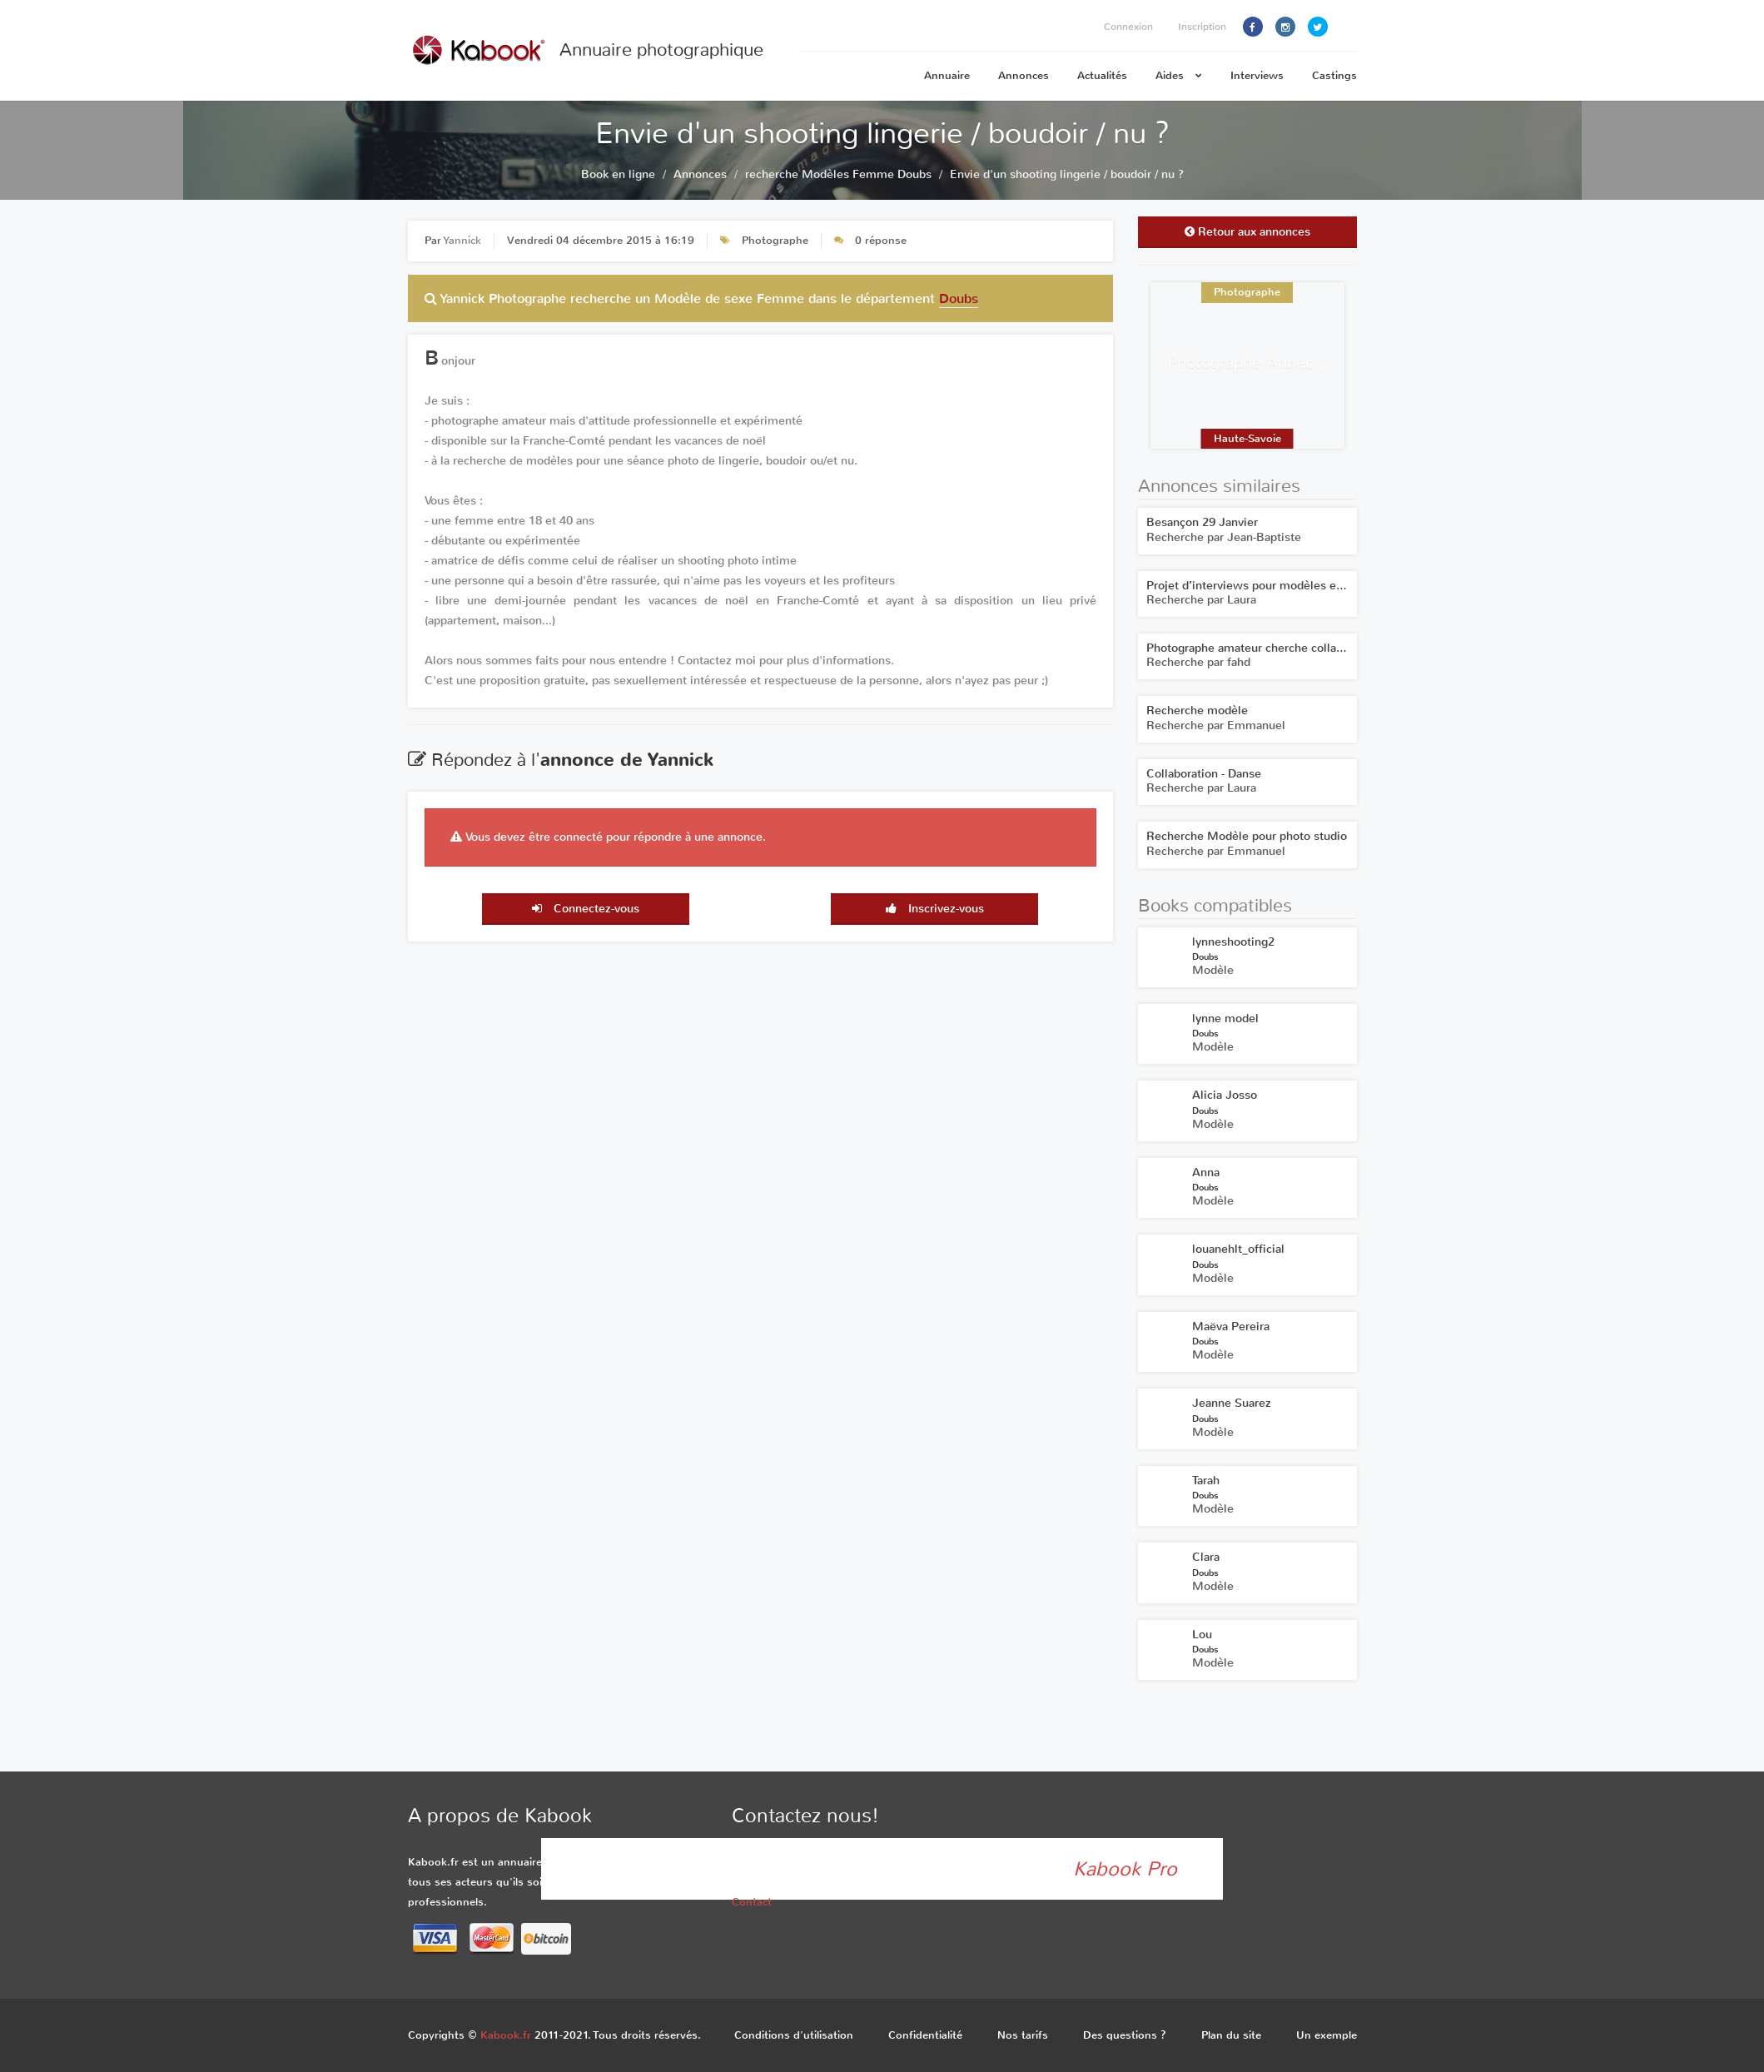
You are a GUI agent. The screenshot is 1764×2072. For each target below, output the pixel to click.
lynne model (1225, 1018)
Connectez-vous (585, 909)
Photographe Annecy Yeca (1262, 362)
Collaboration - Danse (1203, 774)
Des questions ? (1124, 2035)
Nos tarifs (1022, 2035)
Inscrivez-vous (935, 909)
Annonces (1023, 75)
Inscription (1202, 26)
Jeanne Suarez (1231, 1403)
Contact (752, 1902)
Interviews (1257, 75)
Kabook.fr (505, 2035)
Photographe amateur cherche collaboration (1263, 648)
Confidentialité (925, 2035)
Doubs (958, 298)
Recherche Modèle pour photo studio (1246, 836)
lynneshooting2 (1233, 942)
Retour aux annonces (1247, 232)
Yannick (462, 240)
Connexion (1128, 26)
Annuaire (947, 75)
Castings (1334, 75)
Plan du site (1231, 2035)
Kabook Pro (1125, 1868)
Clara (1206, 1557)
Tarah (1206, 1480)
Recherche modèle (1197, 710)
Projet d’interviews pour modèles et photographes (1281, 586)
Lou (1202, 1634)
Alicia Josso (1224, 1095)
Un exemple (1326, 2035)
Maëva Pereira (1231, 1326)
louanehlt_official (1238, 1249)
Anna (1206, 1172)
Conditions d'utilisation (793, 2035)
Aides (1178, 75)
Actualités (1102, 75)
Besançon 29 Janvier (1202, 522)
